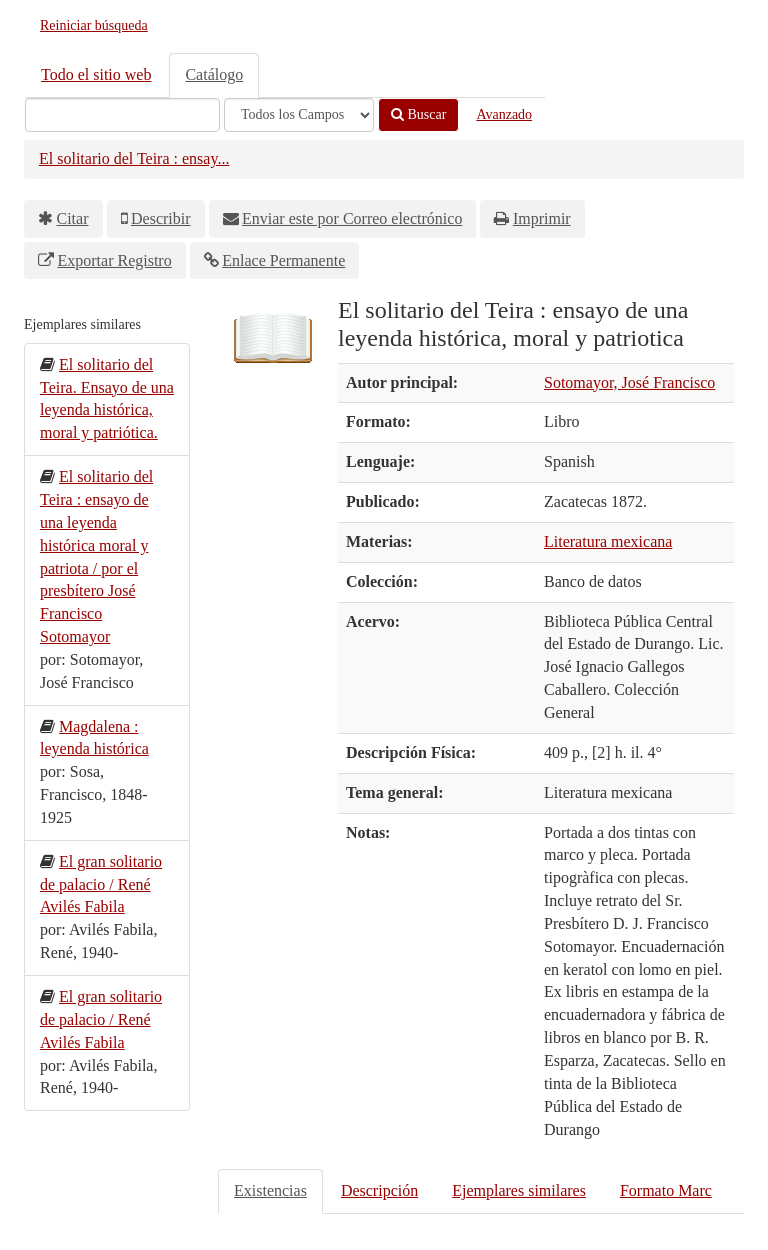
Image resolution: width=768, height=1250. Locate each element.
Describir (161, 218)
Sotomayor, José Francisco (629, 382)
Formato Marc (666, 1190)
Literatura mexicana (608, 541)
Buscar (418, 114)
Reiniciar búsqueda (94, 25)
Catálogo (214, 74)
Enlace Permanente (283, 260)
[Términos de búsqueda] (122, 115)
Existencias (270, 1190)
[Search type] (299, 115)
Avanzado (504, 114)
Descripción (379, 1190)
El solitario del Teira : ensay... (134, 158)
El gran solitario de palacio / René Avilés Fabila (101, 884)
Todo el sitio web (96, 74)
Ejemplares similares (519, 1190)
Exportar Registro (115, 260)
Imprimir (542, 218)
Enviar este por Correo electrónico (352, 218)
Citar (73, 218)
